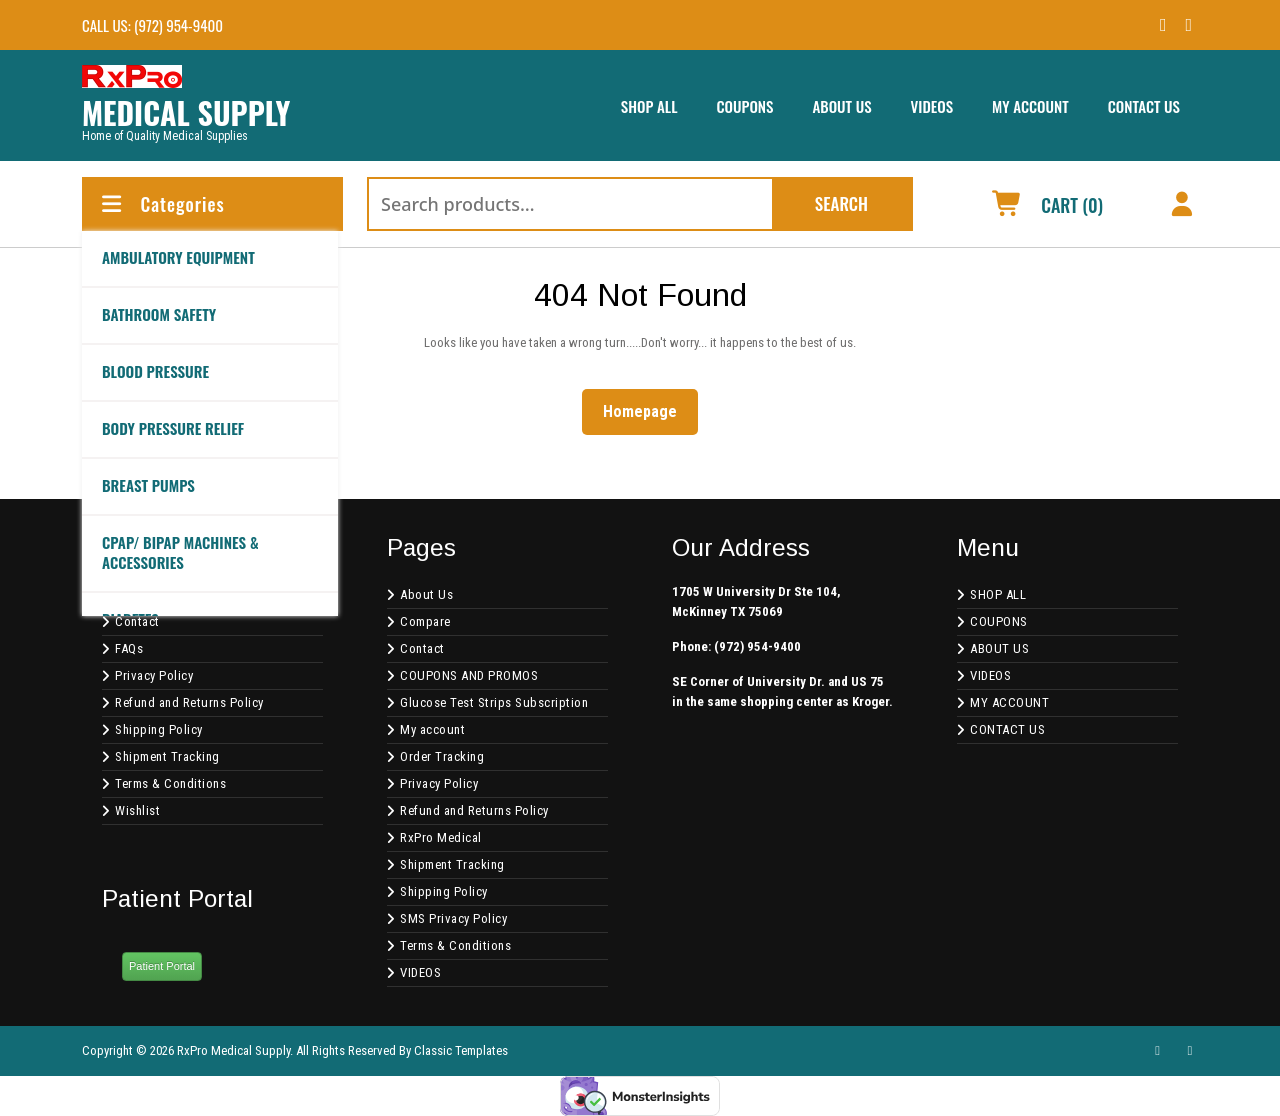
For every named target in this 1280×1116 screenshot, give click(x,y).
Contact (137, 621)
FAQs (129, 648)
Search (841, 203)
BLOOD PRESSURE (155, 371)
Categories (161, 204)
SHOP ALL (649, 106)
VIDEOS (932, 106)
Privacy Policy (154, 675)
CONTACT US (1144, 106)
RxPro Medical (441, 837)
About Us (426, 594)
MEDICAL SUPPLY (186, 112)
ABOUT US (841, 106)
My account (432, 729)
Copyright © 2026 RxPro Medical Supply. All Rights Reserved (239, 1050)
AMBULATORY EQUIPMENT (178, 257)
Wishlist (137, 810)
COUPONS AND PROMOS (469, 675)
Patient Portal (162, 966)
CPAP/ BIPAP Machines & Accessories (180, 552)
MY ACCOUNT (1030, 106)
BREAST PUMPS (148, 485)
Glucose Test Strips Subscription (494, 702)
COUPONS (744, 106)
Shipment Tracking (167, 756)
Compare (425, 621)
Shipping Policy (159, 729)
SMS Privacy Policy (453, 918)
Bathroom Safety (159, 314)
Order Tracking (442, 756)
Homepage (648, 411)
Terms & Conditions (170, 783)
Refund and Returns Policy (189, 702)
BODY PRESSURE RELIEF (173, 428)
